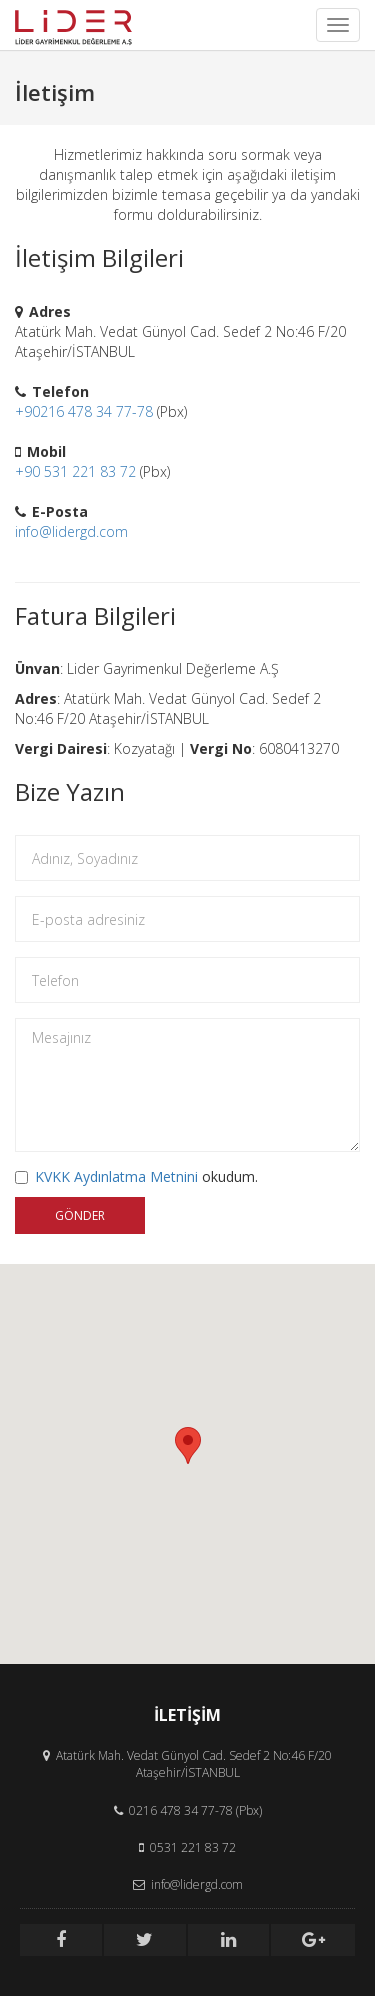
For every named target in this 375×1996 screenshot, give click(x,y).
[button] (188, 1445)
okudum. (136, 1176)
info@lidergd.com (71, 531)
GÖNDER (80, 1215)
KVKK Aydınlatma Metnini (116, 1176)
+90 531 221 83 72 (75, 471)
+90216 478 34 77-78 (84, 411)
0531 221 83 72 (193, 1847)
